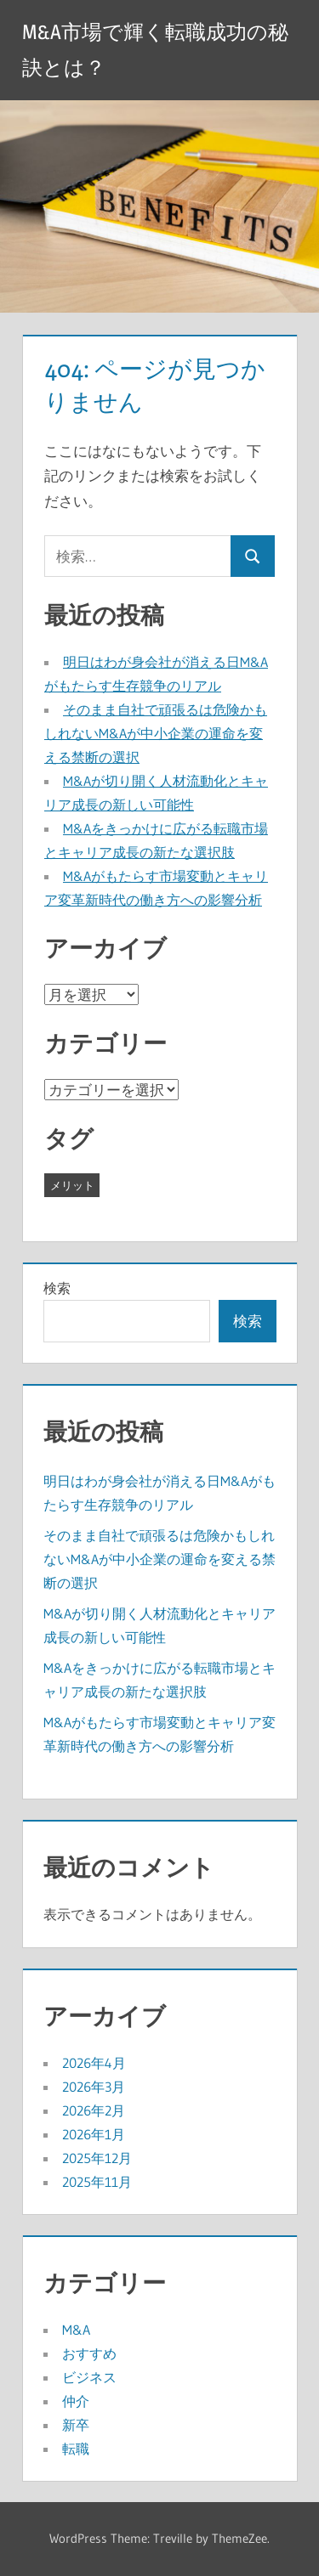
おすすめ (89, 2353)
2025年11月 (97, 2181)
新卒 (75, 2424)
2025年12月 (97, 2157)
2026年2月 (93, 2110)
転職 (75, 2448)
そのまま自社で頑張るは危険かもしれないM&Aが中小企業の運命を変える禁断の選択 (155, 733)
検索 (57, 1288)
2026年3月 (93, 2086)
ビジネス (89, 2377)
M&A (76, 2329)
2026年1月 (93, 2134)
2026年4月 (94, 2062)
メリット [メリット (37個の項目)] (72, 1185)
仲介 (75, 2400)
